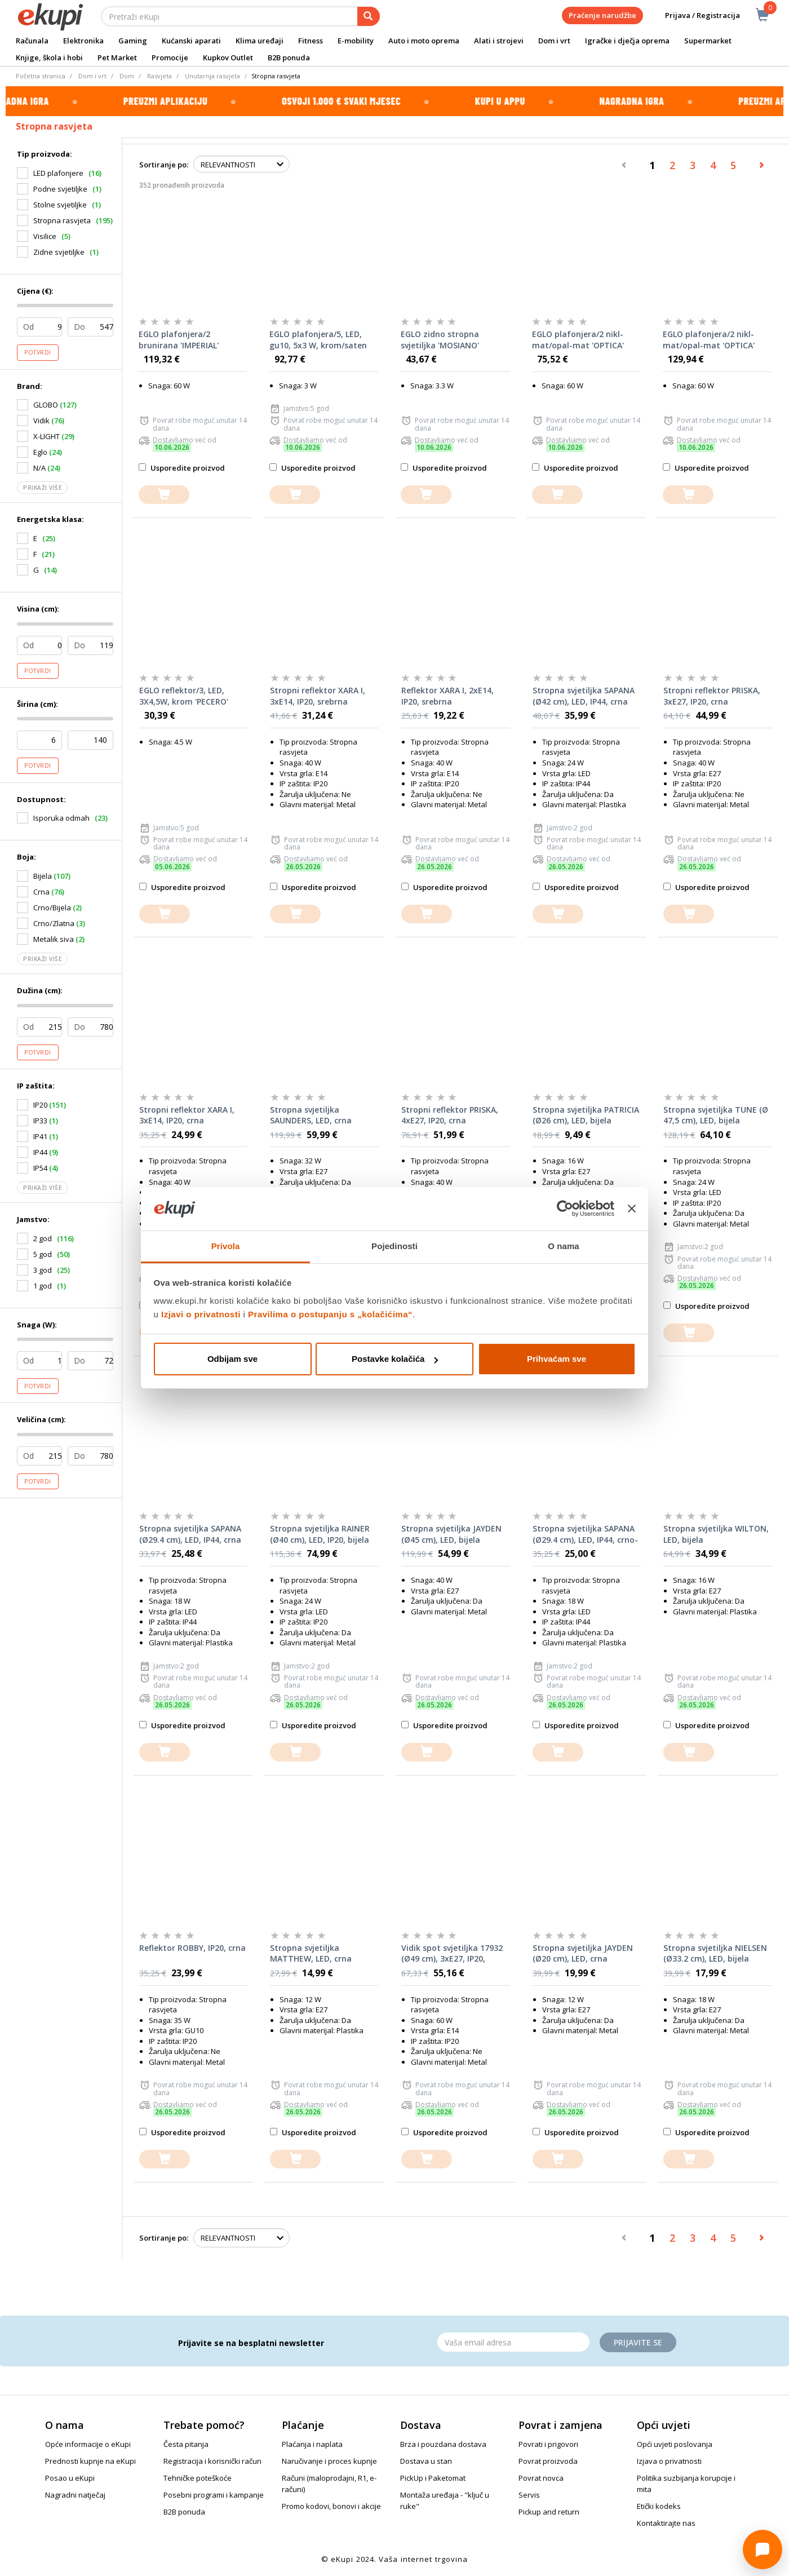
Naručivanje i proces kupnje (329, 2461)
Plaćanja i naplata (312, 2444)
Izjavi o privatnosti (201, 1314)
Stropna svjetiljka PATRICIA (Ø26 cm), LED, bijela (586, 1115)
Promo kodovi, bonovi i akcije (331, 2506)
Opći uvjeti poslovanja (674, 2444)
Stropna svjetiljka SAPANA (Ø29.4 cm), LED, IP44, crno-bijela (585, 1534)
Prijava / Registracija (694, 15)
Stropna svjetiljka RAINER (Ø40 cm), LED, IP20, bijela (320, 1534)
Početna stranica (40, 76)
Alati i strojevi (499, 41)
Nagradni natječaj (75, 2495)
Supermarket (708, 41)
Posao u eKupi (70, 2478)
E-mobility (356, 41)
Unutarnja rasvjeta (212, 76)
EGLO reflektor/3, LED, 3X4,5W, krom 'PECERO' (183, 696)
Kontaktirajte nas (666, 2523)
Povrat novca (541, 2478)
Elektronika (83, 41)
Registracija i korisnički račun (212, 2461)
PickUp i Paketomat (433, 2478)
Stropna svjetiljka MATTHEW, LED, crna (311, 1953)
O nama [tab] (563, 1246)
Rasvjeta (159, 76)
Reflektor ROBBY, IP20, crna (192, 1947)
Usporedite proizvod (182, 468)
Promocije (170, 57)
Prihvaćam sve (556, 1359)
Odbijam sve (232, 1359)
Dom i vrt (554, 41)
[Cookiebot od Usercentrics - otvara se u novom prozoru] (565, 1209)
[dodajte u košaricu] (164, 494)
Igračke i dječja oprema (627, 41)
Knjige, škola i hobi (49, 57)
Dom (126, 76)
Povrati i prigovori (548, 2444)
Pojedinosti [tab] (394, 1246)
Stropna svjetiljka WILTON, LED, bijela (716, 1534)
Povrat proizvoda (548, 2461)
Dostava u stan (426, 2461)
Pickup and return (548, 2512)
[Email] (513, 2342)
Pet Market (117, 57)
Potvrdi (37, 352)
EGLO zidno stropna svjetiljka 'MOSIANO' (440, 340)
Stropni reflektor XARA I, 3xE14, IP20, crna (186, 1115)
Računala (32, 41)
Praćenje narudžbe (602, 15)
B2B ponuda (289, 57)
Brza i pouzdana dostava (443, 2444)
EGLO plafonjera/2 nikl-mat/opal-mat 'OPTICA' (578, 340)
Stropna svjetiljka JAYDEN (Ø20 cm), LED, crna (583, 1953)
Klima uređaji (259, 41)
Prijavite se (638, 2342)
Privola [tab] (225, 1246)
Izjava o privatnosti (669, 2461)
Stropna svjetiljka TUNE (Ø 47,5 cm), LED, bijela (715, 1115)
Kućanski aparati (191, 41)
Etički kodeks (659, 2506)
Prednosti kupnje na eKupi (90, 2461)
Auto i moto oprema (423, 41)
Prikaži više (42, 488)
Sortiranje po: (163, 165)
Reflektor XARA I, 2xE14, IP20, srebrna (447, 696)
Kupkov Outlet (228, 57)
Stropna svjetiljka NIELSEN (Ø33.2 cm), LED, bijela (715, 1953)
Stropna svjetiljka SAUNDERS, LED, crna (311, 1115)
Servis (529, 2495)
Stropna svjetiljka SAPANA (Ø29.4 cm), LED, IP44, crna (190, 1534)
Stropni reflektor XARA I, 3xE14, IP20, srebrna (317, 696)
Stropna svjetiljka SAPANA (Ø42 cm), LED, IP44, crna (584, 696)
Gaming (132, 41)
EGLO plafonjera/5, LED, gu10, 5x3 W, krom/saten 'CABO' (318, 340)
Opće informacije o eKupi (88, 2444)
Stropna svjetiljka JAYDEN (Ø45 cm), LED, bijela (451, 1534)
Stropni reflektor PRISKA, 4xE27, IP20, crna (449, 1115)
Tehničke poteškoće (197, 2478)
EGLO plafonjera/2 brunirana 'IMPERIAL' (179, 340)
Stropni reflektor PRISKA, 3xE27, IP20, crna (711, 696)
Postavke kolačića (395, 1359)
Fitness (310, 41)
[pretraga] (368, 16)
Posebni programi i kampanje (213, 2495)
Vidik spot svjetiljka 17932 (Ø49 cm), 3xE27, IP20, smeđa (452, 1953)
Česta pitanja (186, 2444)
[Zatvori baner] (632, 1209)
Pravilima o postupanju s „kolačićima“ (330, 1314)
